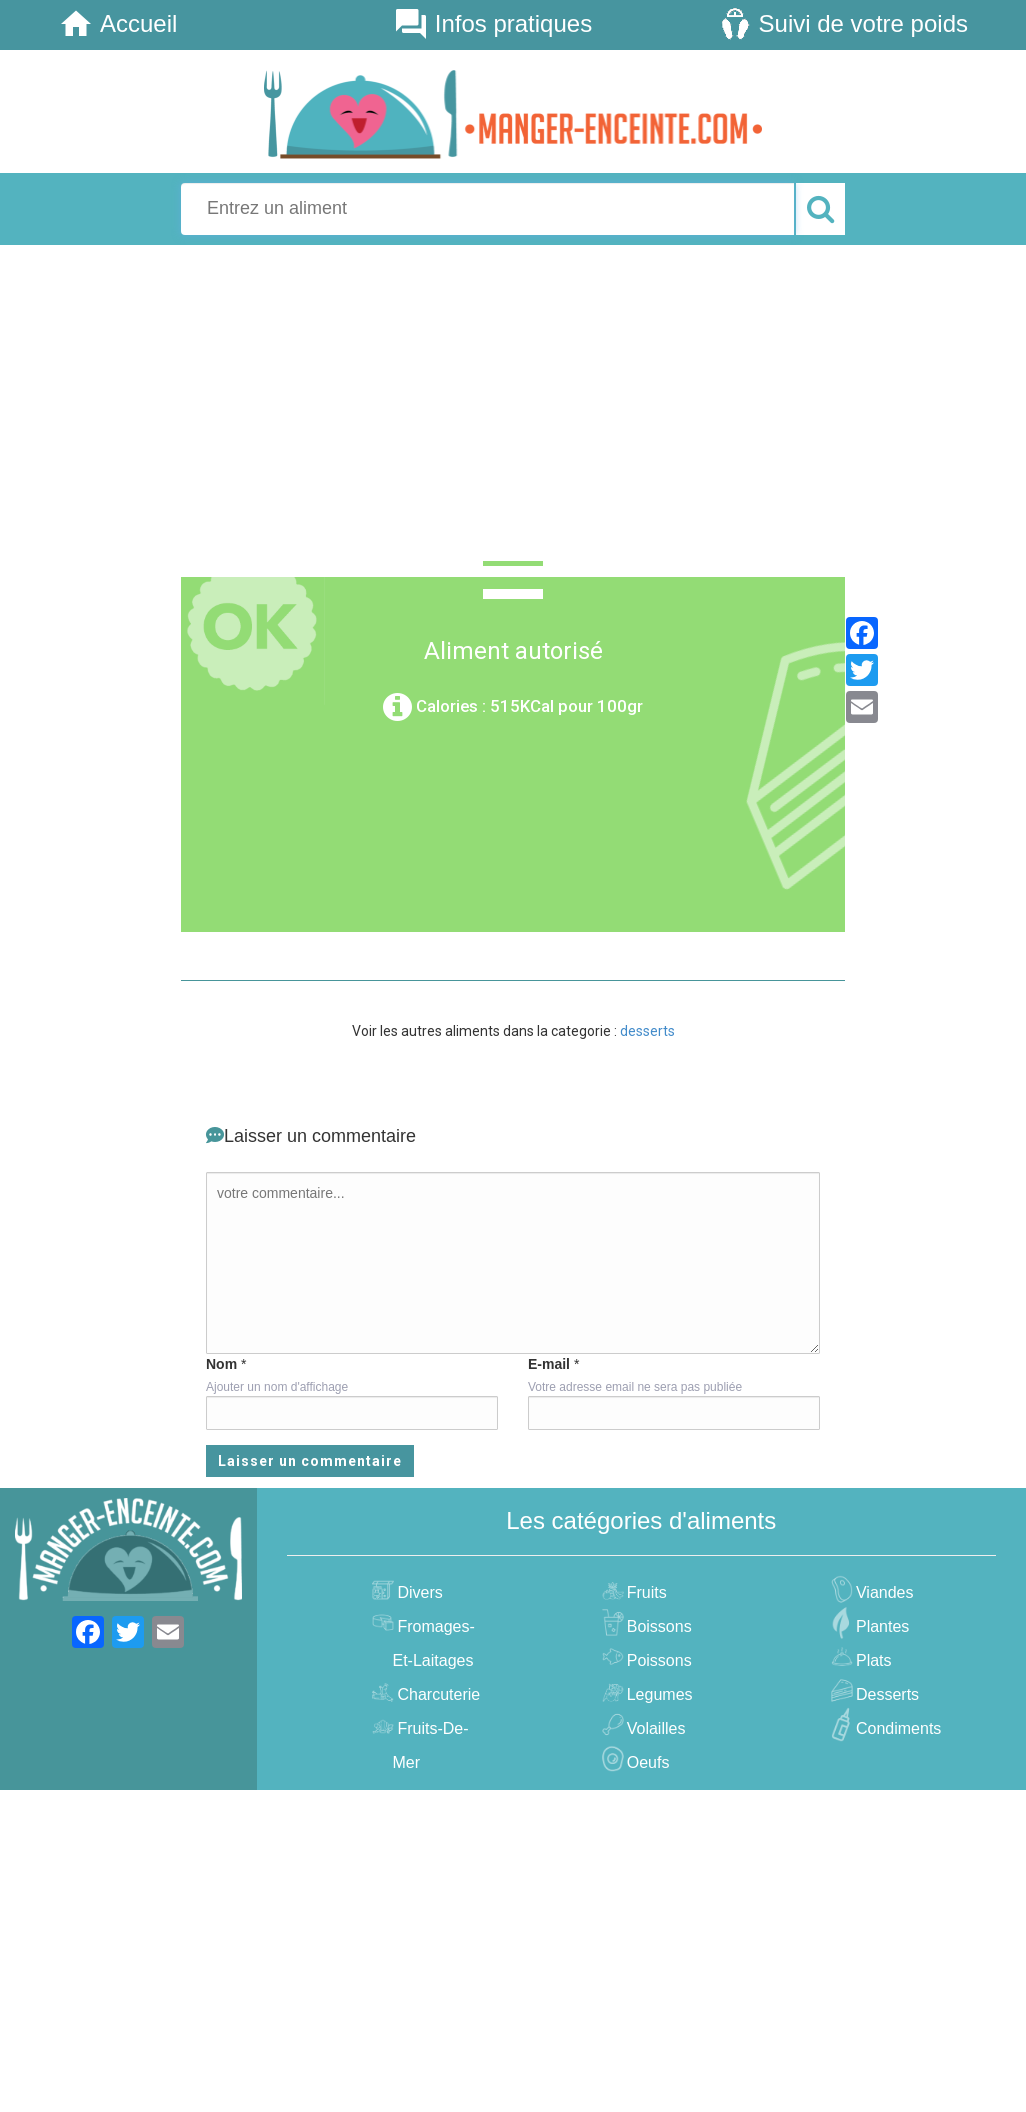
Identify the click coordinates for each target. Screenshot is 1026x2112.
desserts (647, 1031)
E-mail (549, 1364)
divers (417, 1592)
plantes (880, 1626)
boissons (657, 1626)
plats (871, 1660)
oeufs (646, 1762)
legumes (657, 1694)
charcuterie (436, 1694)
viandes (882, 1592)
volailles (654, 1728)
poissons (657, 1660)
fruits (644, 1592)
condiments (896, 1728)
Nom (221, 1364)
